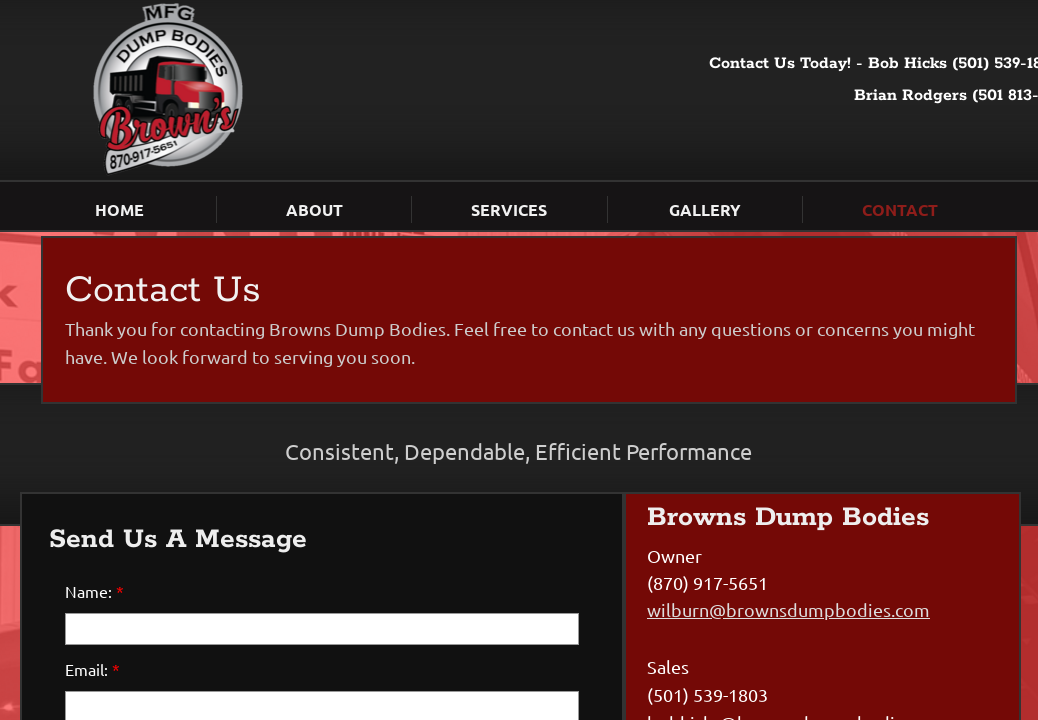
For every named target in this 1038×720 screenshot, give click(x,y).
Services (509, 209)
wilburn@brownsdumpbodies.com (788, 609)
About (314, 209)
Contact (900, 209)
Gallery (705, 209)
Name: (94, 591)
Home (119, 209)
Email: (92, 669)
